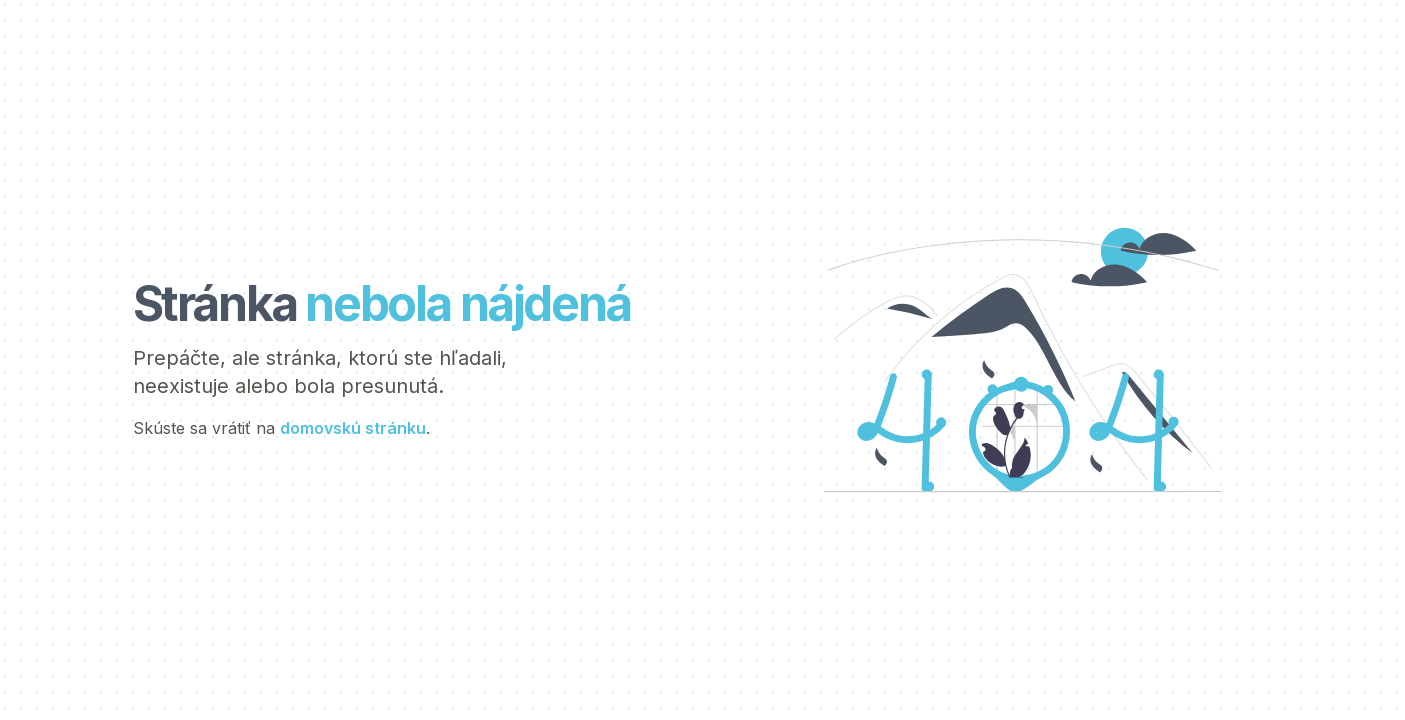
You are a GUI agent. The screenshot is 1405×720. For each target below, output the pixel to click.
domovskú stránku (353, 428)
